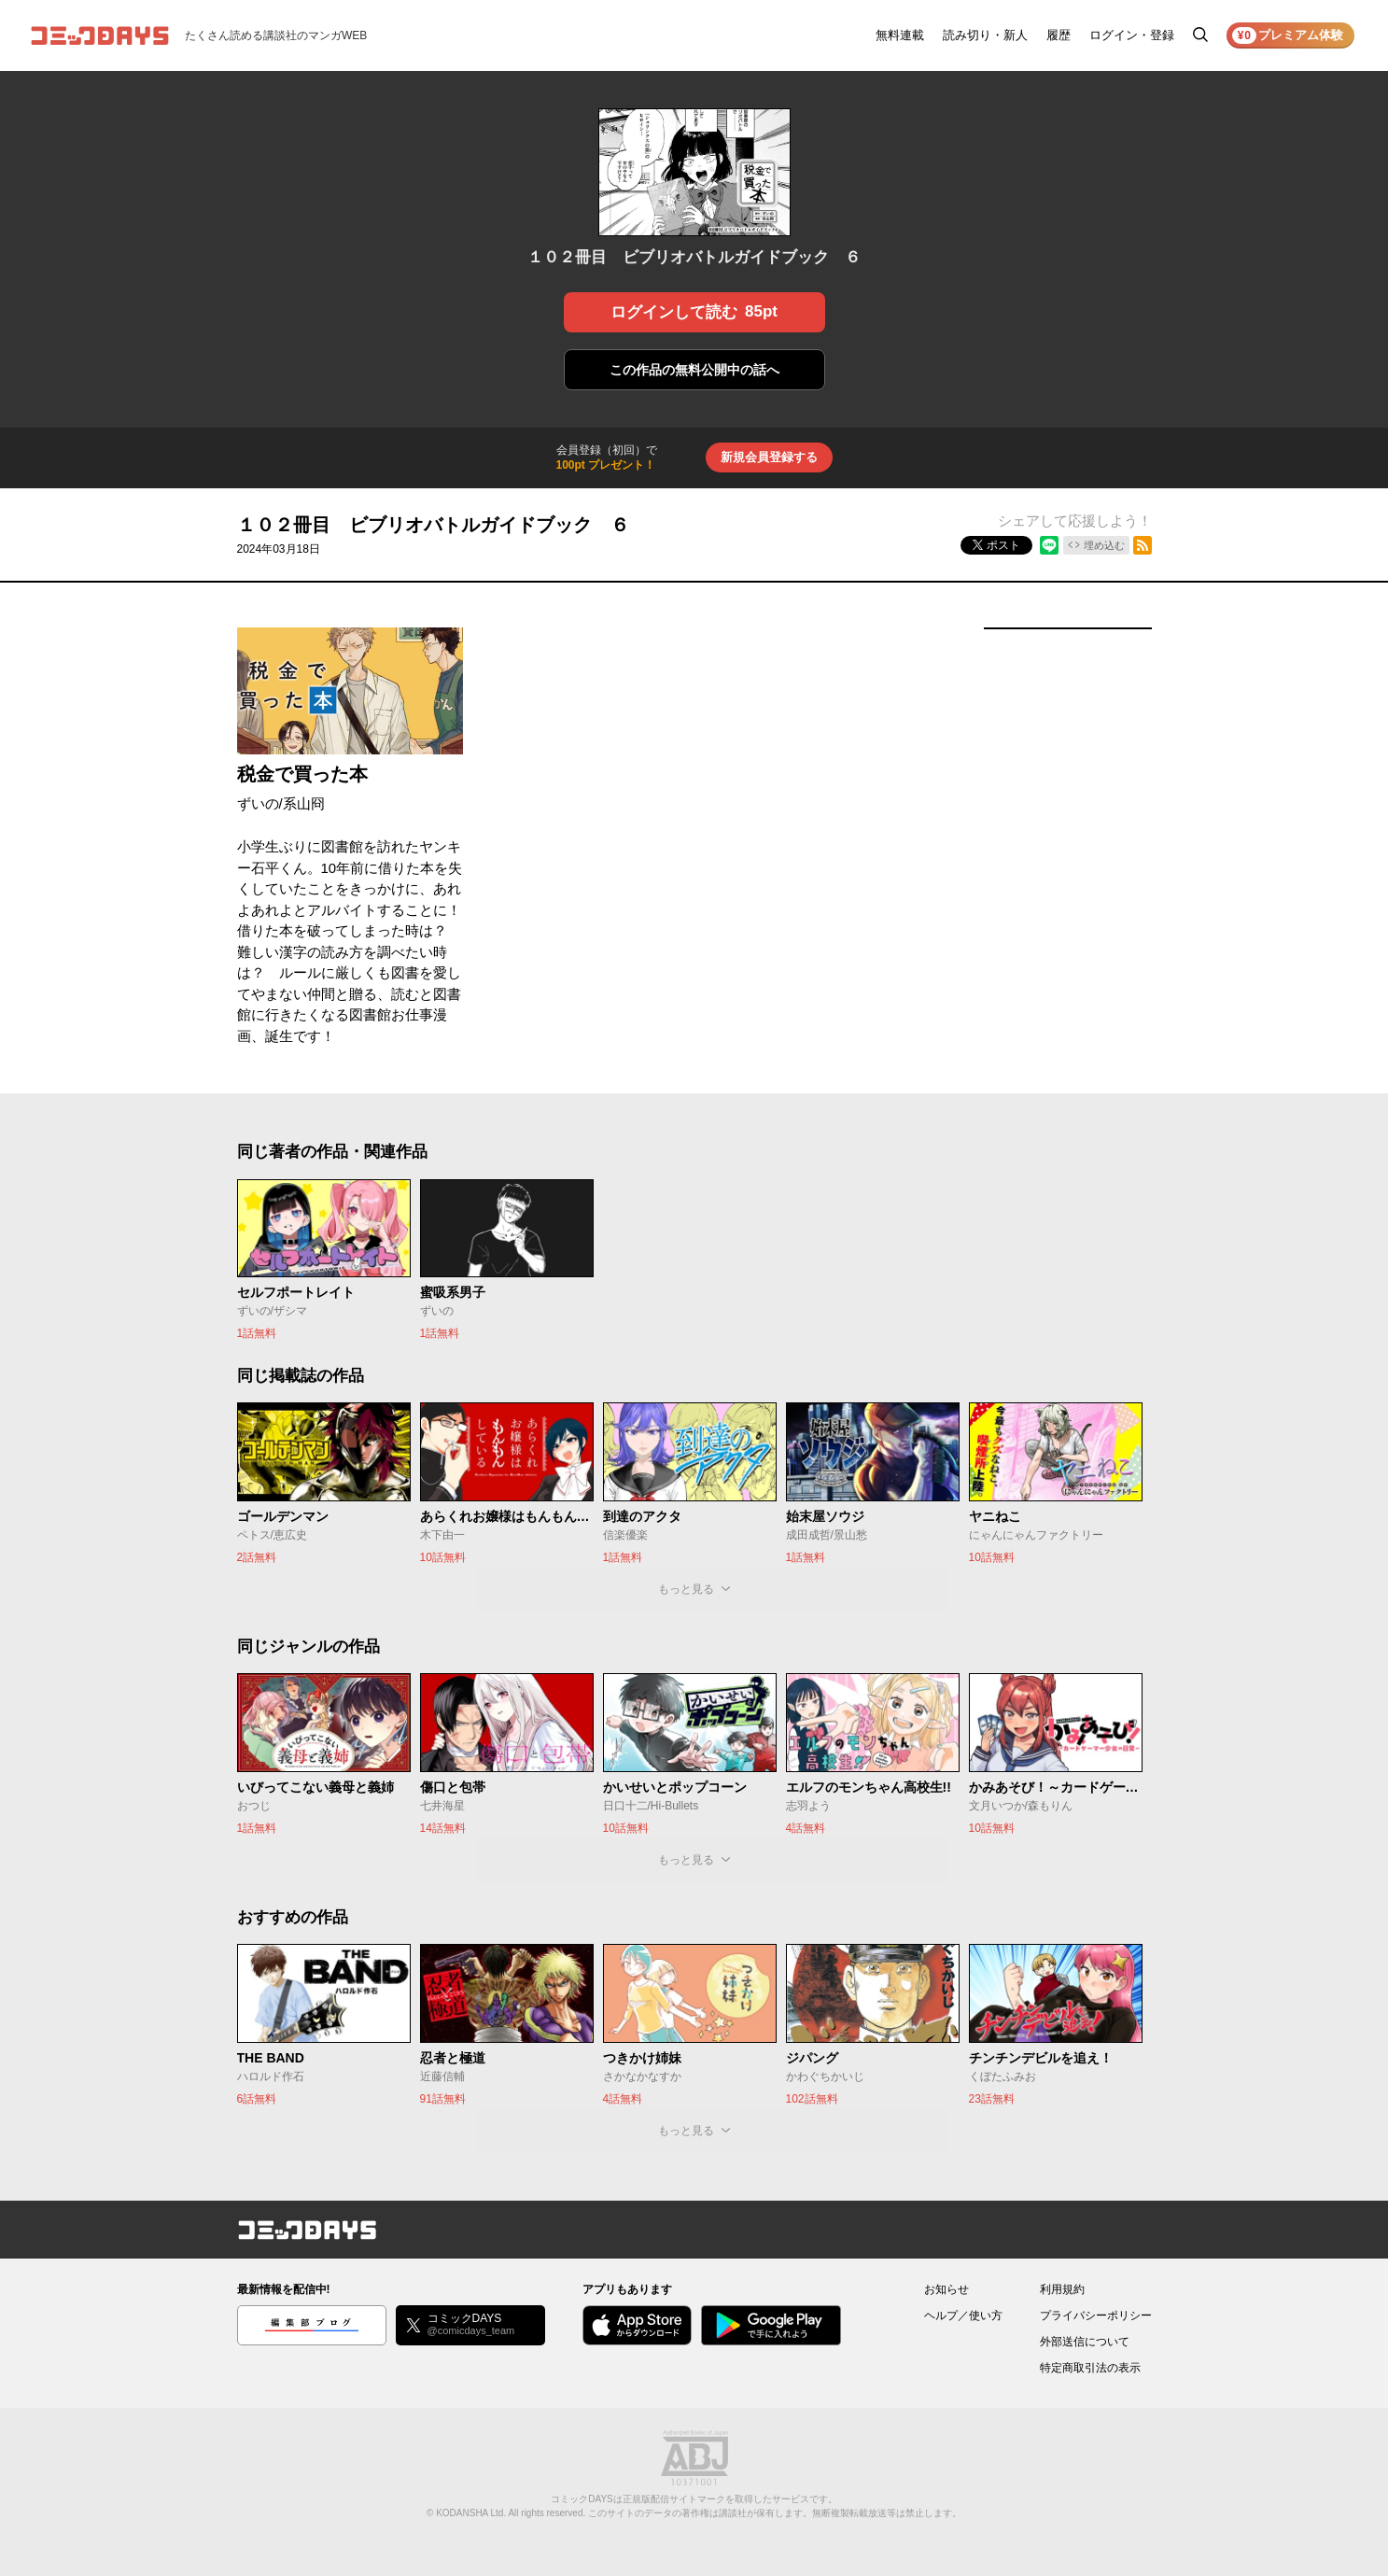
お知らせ (946, 2289)
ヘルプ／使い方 (963, 2315)
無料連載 (900, 35)
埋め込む (1104, 545)
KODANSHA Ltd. (471, 2513)
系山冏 (304, 803)
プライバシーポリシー (1096, 2315)
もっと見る (686, 1589)
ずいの (258, 803)
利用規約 (1062, 2289)
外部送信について (1084, 2341)
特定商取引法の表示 (1090, 2367)
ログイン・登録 (1131, 35)
